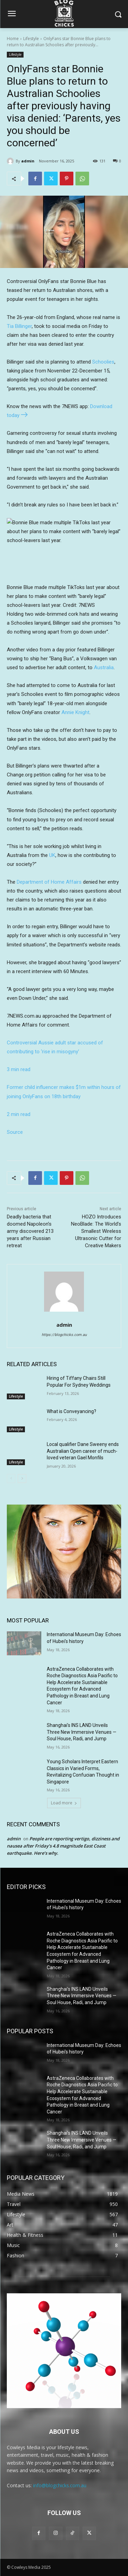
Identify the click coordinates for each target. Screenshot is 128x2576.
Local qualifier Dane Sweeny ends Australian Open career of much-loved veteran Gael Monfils (83, 1451)
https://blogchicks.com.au (64, 1335)
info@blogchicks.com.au (59, 2485)
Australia (104, 667)
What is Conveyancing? (71, 1411)
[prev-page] (11, 1478)
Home (13, 38)
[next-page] (22, 1478)
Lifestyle (31, 38)
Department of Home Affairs (49, 882)
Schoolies (103, 362)
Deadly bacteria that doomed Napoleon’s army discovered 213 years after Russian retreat (30, 1231)
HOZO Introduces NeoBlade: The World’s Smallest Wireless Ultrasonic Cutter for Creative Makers (96, 1231)
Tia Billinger (19, 326)
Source (15, 1132)
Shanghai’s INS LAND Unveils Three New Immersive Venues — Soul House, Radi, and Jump (81, 1731)
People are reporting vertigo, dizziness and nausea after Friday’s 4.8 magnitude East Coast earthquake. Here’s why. (63, 1846)
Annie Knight (75, 712)
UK (52, 855)
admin (27, 160)
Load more (64, 1803)
